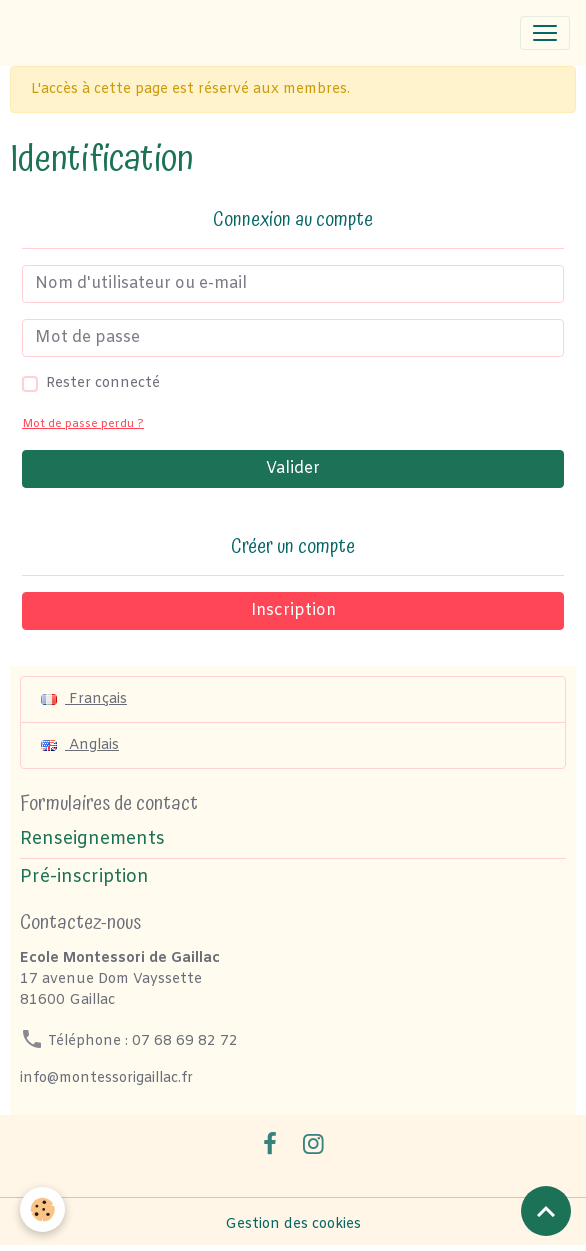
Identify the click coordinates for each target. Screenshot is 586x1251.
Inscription (293, 610)
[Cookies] (42, 1209)
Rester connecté (103, 383)
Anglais (80, 745)
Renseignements (92, 839)
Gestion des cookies (293, 1224)
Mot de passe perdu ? (83, 424)
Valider (293, 468)
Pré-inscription (84, 877)
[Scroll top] (546, 1211)
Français (84, 699)
